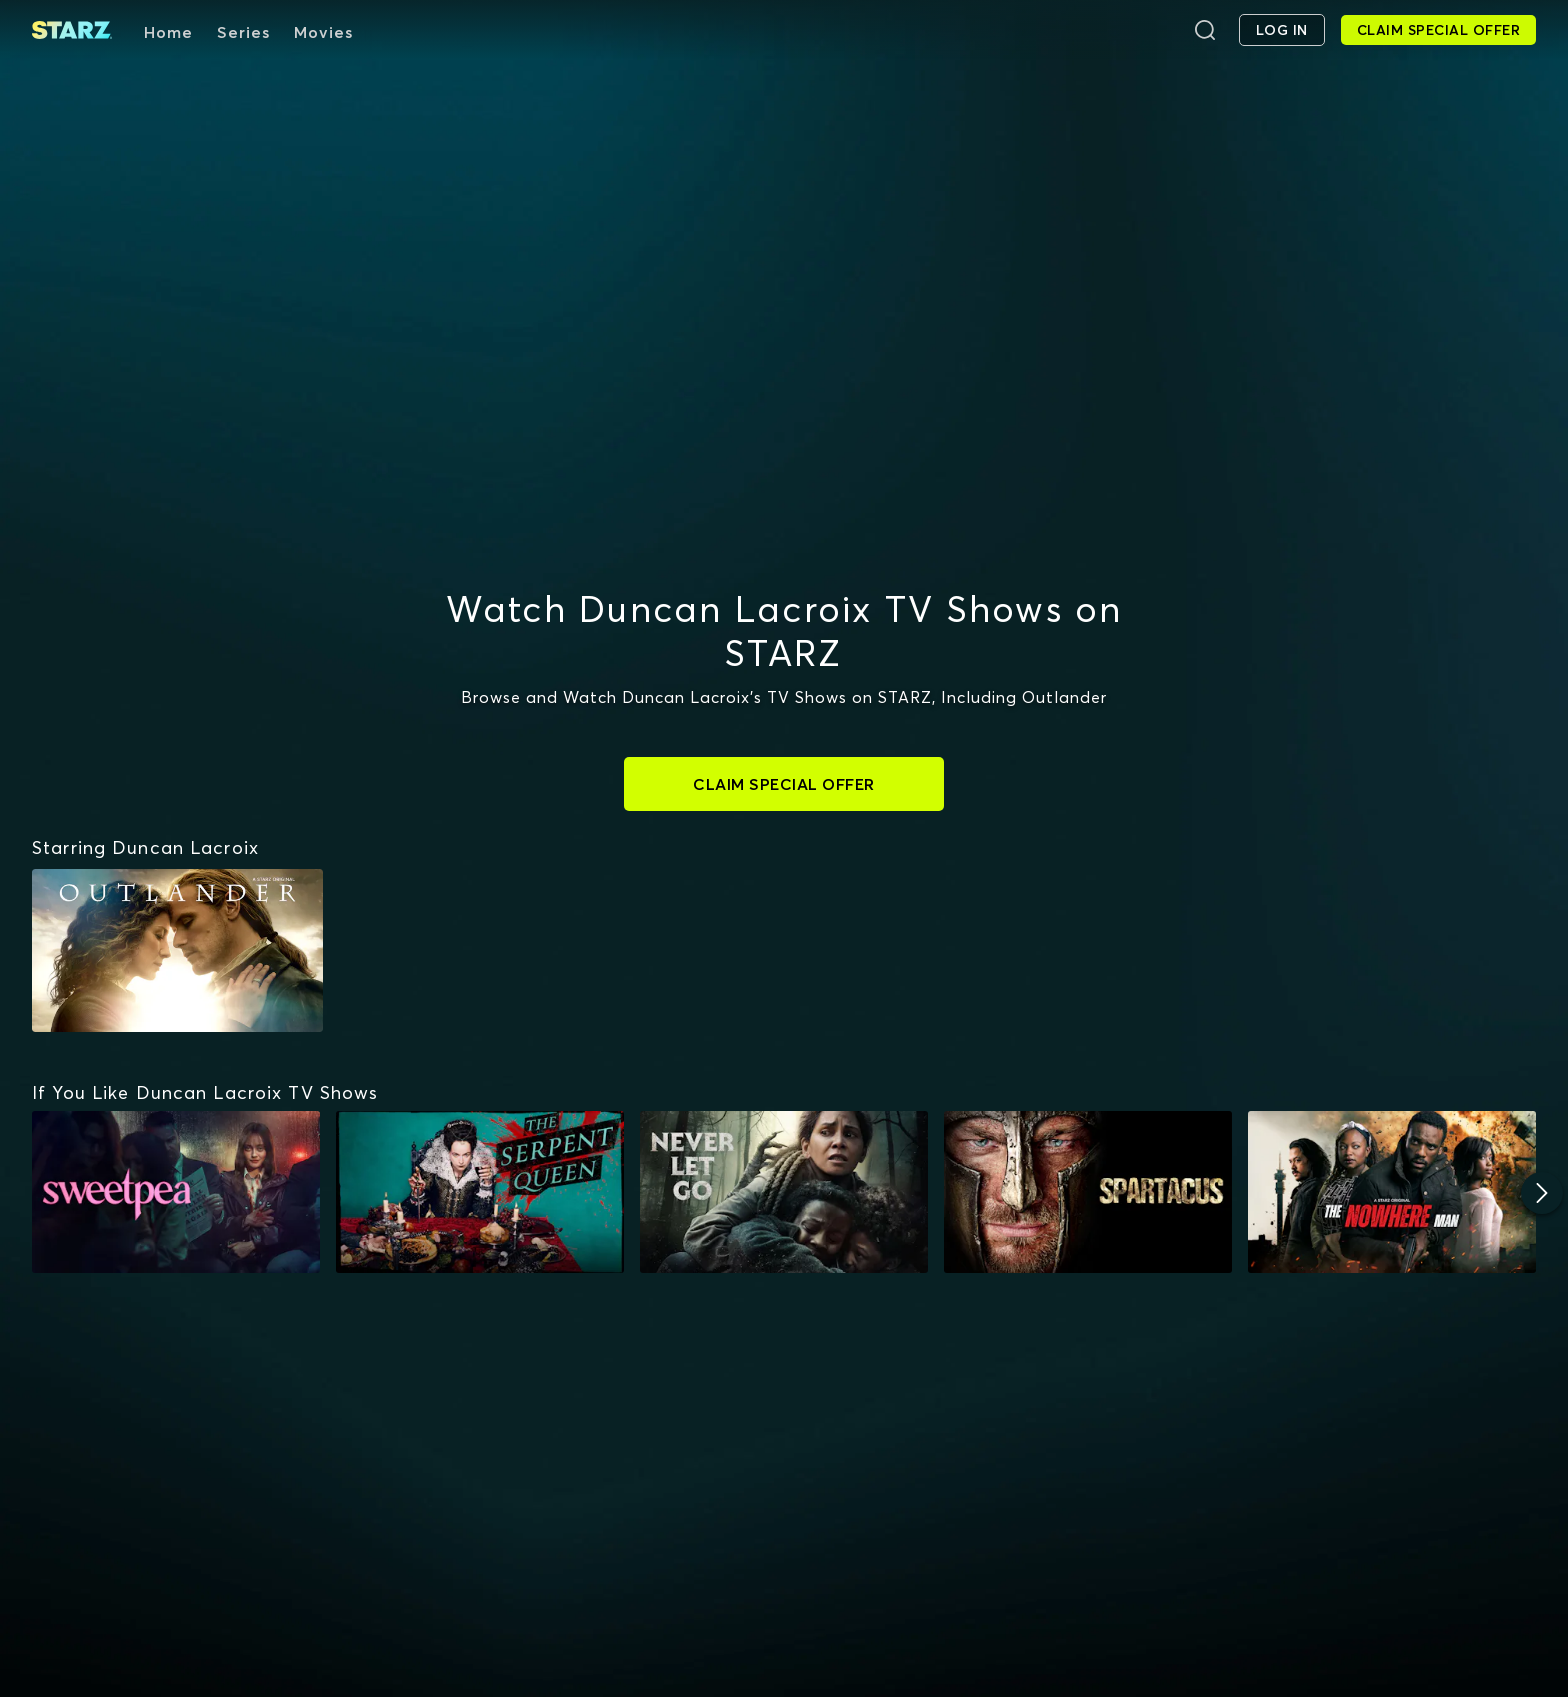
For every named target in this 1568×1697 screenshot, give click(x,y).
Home (168, 32)
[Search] (1205, 30)
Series (243, 32)
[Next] (1542, 1193)
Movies (323, 32)
